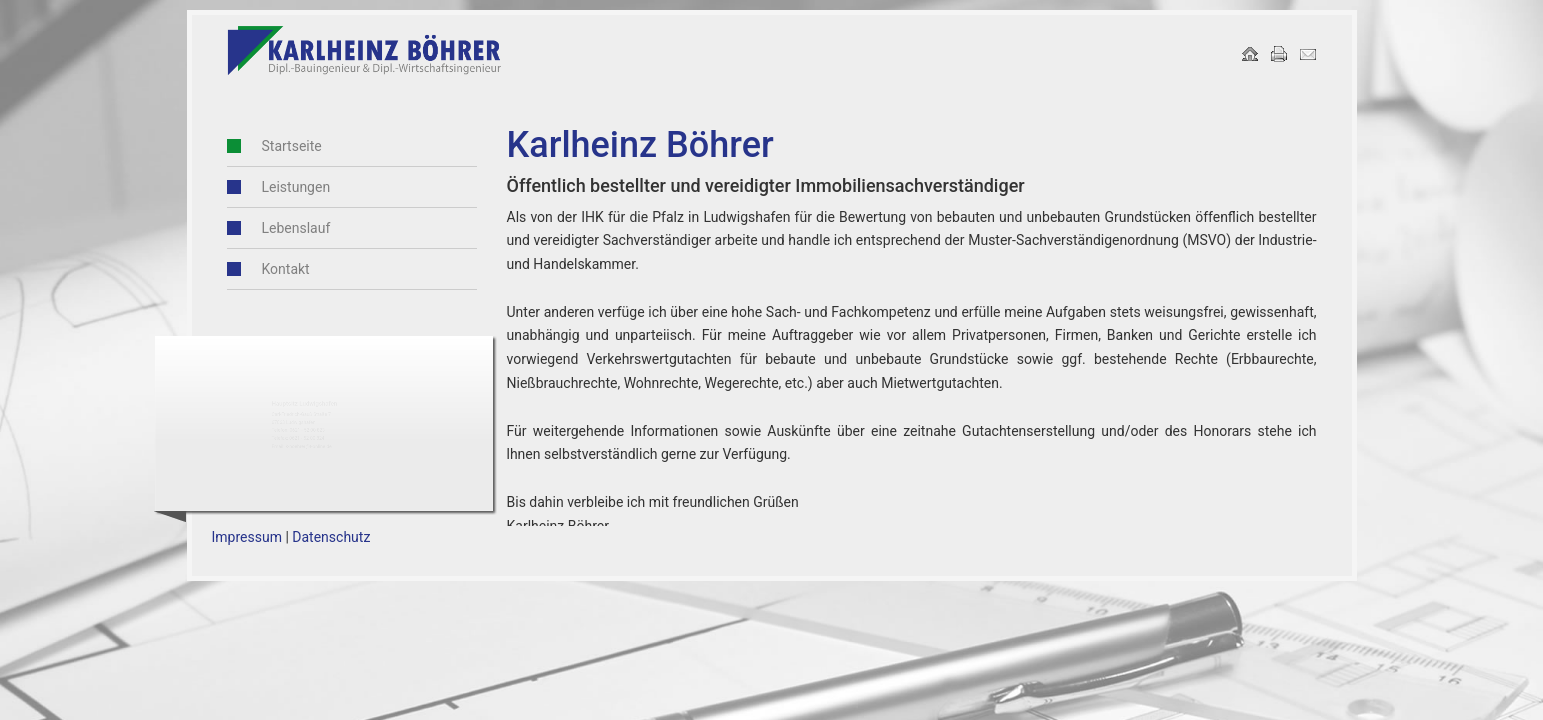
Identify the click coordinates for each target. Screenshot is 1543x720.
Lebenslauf (296, 228)
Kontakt (286, 269)
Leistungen (296, 187)
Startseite (292, 146)
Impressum (247, 537)
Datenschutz (331, 537)
